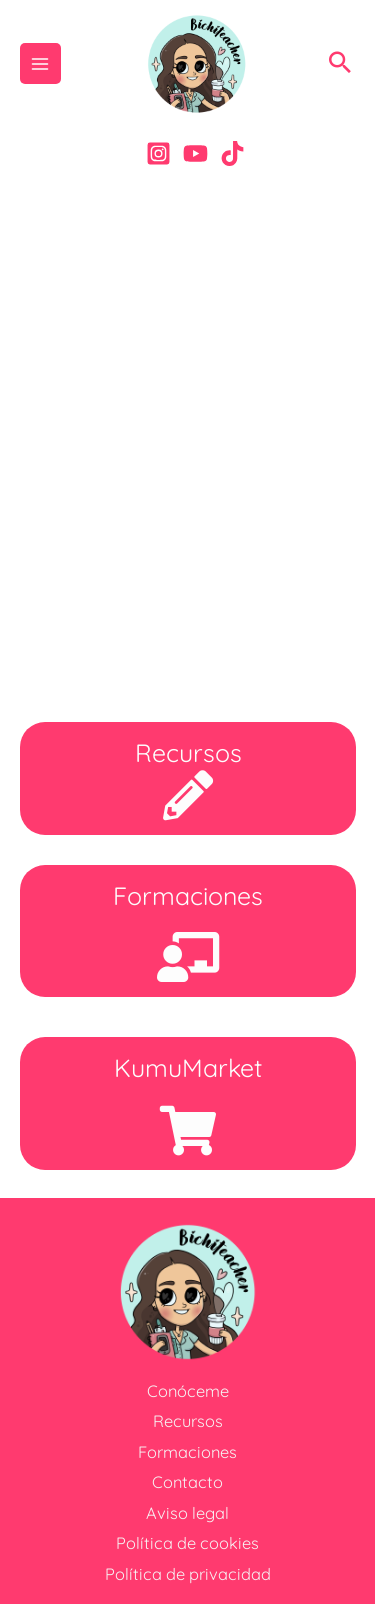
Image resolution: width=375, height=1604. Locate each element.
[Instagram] (158, 153)
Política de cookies (187, 1543)
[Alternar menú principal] (40, 63)
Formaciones (187, 1452)
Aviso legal (187, 1513)
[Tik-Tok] (232, 153)
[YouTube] (195, 153)
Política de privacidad (188, 1574)
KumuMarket (188, 1067)
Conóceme (188, 1391)
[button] (340, 64)
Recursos (188, 1421)
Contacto (187, 1482)
